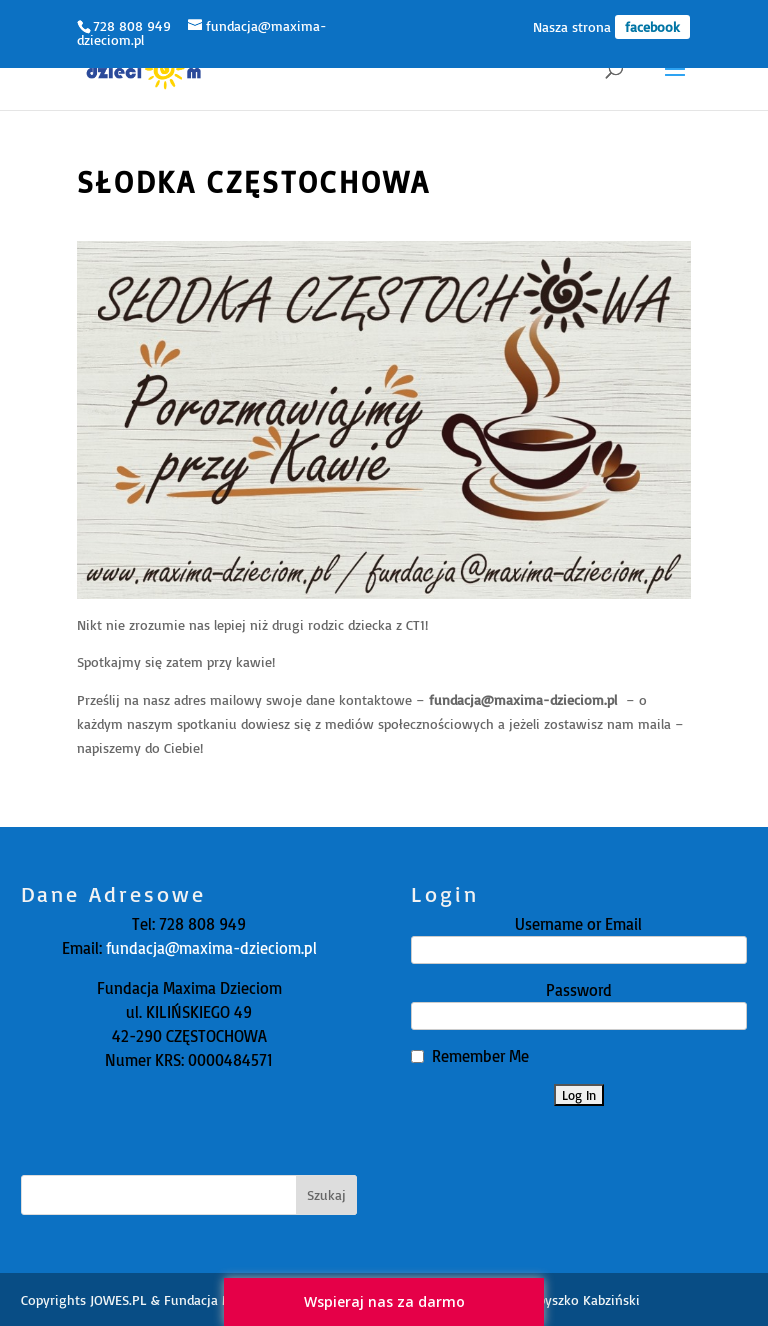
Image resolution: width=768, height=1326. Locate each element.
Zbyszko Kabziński (585, 1299)
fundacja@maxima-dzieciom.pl (209, 948)
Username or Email (578, 924)
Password (579, 990)
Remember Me (480, 1056)
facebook (652, 26)
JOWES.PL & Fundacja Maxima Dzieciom (210, 1299)
